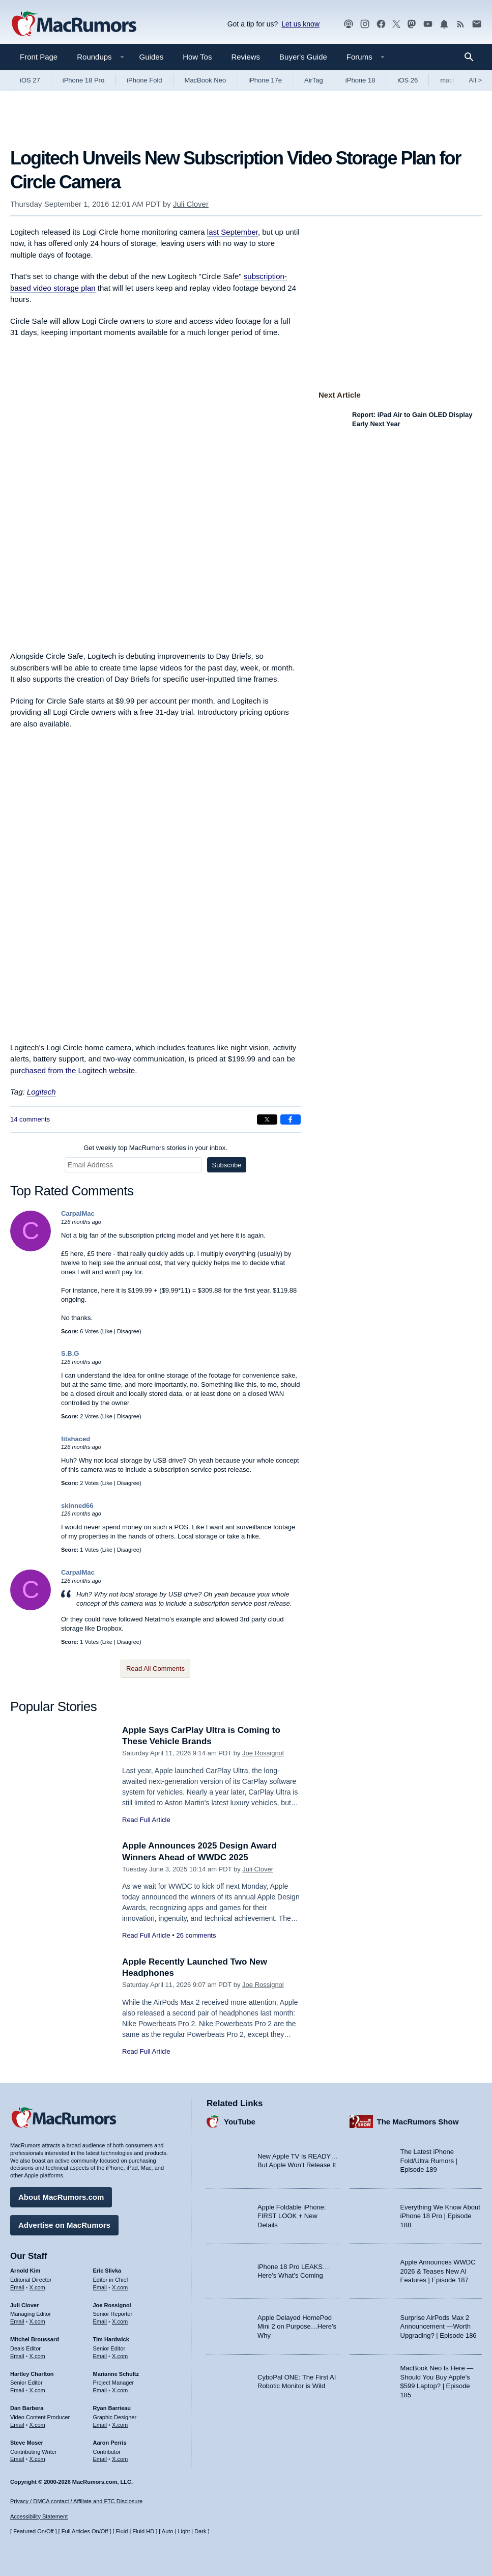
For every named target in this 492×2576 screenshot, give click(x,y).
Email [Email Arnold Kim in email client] (17, 2287)
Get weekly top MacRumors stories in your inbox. (155, 1148)
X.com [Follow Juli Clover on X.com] (37, 2321)
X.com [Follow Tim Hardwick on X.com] (120, 2356)
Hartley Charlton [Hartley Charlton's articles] (32, 2374)
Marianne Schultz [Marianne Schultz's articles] (116, 2374)
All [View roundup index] (475, 80)
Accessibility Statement (39, 2516)
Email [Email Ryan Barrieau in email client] (100, 2425)
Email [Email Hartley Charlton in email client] (17, 2390)
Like (107, 1331)
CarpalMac (78, 1213)
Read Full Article (146, 1820)
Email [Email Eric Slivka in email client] (100, 2287)
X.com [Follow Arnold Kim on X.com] (37, 2287)
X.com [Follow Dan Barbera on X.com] (37, 2425)
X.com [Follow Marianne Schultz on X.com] (120, 2390)
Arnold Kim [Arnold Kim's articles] (25, 2270)
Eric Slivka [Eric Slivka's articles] (107, 2270)
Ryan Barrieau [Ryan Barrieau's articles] (112, 2408)
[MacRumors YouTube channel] (428, 24)
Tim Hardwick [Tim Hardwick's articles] (111, 2339)
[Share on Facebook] (290, 1119)
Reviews (245, 56)
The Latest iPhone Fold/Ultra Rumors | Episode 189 (428, 2160)
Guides (151, 56)
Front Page (38, 56)
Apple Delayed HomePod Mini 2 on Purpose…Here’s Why (296, 2326)
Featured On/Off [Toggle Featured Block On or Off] (33, 2531)
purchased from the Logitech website (72, 1070)
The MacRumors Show (418, 2121)
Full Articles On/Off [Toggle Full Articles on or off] (85, 2531)
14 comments (30, 1119)
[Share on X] (267, 1119)
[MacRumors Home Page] (73, 24)
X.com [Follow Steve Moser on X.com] (37, 2459)
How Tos (197, 56)
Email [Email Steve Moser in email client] (17, 2459)
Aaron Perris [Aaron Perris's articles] (110, 2443)
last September (232, 232)
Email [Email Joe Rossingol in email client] (100, 2321)
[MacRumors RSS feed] (460, 24)
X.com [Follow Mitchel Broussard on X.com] (37, 2356)
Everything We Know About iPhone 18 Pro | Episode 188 (440, 2216)
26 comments (196, 1935)
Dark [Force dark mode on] (200, 2531)
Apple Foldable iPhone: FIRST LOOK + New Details (291, 2216)
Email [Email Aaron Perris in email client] (100, 2459)
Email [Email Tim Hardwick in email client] (100, 2356)
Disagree (128, 1331)
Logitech (41, 1091)
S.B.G (70, 1353)
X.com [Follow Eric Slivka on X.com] (120, 2287)
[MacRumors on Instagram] (365, 24)
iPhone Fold (144, 80)
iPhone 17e (265, 80)
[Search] (472, 57)
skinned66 (77, 1505)
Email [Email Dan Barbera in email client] (17, 2425)
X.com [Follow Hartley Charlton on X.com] (37, 2390)
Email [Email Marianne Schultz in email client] (100, 2390)
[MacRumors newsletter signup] (477, 24)
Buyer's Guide (303, 56)
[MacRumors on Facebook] (381, 24)
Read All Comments (155, 1668)
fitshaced (75, 1439)
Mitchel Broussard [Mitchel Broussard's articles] (34, 2339)
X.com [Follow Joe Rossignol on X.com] (120, 2321)
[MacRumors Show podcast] (348, 24)
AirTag (313, 80)
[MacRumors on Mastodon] (412, 24)
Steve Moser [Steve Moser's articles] (26, 2443)
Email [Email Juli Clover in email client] (17, 2321)
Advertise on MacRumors (64, 2225)
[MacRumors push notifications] (444, 24)
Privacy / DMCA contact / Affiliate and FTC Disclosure (76, 2501)
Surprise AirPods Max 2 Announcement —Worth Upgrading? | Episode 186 (438, 2326)
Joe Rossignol (263, 1753)
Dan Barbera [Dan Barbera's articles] (26, 2408)
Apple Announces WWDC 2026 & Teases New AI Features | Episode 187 (438, 2271)
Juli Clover (191, 204)
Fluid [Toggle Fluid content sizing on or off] (121, 2531)
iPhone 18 (360, 80)
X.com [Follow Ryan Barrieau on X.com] (120, 2425)
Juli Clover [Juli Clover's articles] (24, 2305)
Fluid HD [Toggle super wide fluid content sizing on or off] (143, 2531)
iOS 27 (30, 80)
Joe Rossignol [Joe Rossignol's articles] (112, 2305)
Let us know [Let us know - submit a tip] (300, 24)
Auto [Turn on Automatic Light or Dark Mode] (167, 2531)
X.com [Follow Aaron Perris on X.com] (120, 2459)
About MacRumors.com (61, 2197)
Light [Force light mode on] (184, 2531)
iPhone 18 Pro (83, 80)
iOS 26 (407, 80)
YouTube (239, 2121)
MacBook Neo (205, 80)
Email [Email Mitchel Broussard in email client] (17, 2356)
